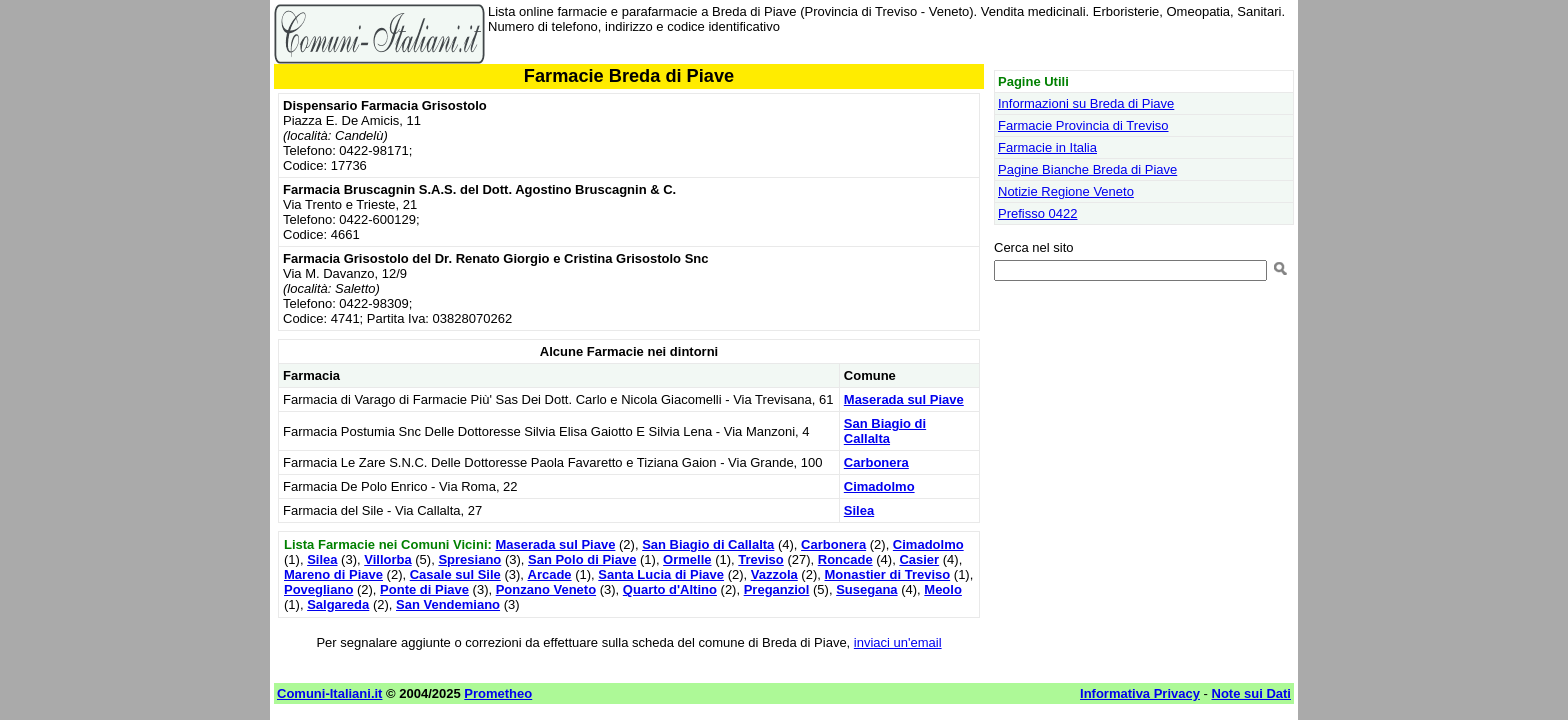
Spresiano (469, 559)
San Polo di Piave (582, 559)
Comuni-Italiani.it (329, 693)
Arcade (550, 574)
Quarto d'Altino (670, 589)
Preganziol (777, 589)
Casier (919, 559)
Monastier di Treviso (887, 574)
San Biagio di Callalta (885, 431)
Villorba (387, 559)
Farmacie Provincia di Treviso (1083, 125)
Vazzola (774, 574)
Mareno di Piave (333, 574)
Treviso (761, 559)
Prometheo (498, 693)
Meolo (943, 589)
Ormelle (687, 559)
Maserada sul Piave (904, 399)
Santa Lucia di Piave (661, 574)
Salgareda (338, 604)
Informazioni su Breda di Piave (1086, 103)
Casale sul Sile (455, 574)
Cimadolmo (879, 486)
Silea (859, 510)
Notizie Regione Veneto (1066, 191)
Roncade (845, 559)
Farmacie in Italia (1047, 147)
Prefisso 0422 (1038, 213)
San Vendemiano (448, 604)
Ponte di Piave (424, 589)
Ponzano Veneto (546, 589)
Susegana (866, 589)
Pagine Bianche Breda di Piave (1087, 169)
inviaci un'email (898, 642)
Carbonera (876, 462)
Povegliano (318, 589)
